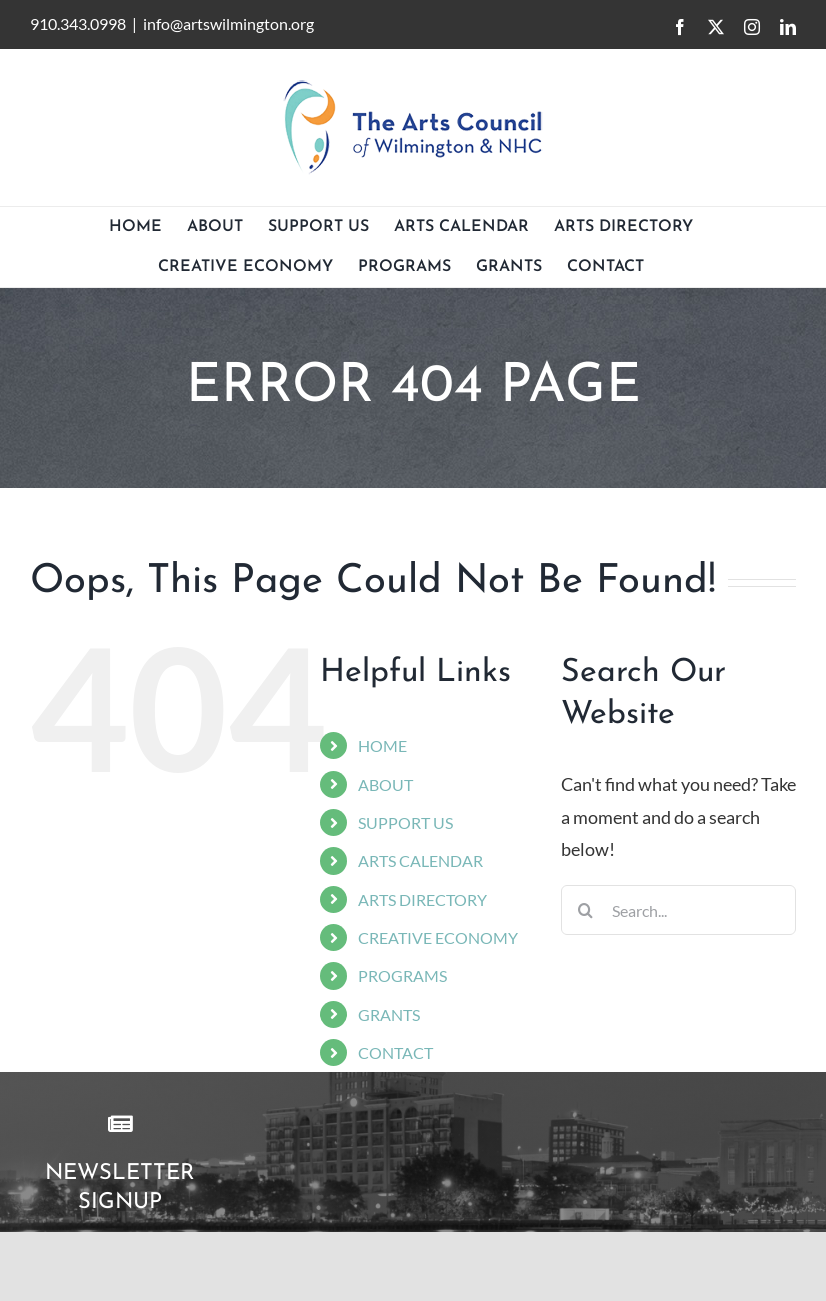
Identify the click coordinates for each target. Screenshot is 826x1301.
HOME (382, 745)
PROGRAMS (402, 975)
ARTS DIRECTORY (422, 899)
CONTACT (395, 1052)
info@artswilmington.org (228, 23)
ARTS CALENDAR (420, 860)
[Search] (586, 910)
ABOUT (385, 784)
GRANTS (389, 1014)
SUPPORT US (405, 822)
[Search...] (678, 910)
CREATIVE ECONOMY (438, 937)
